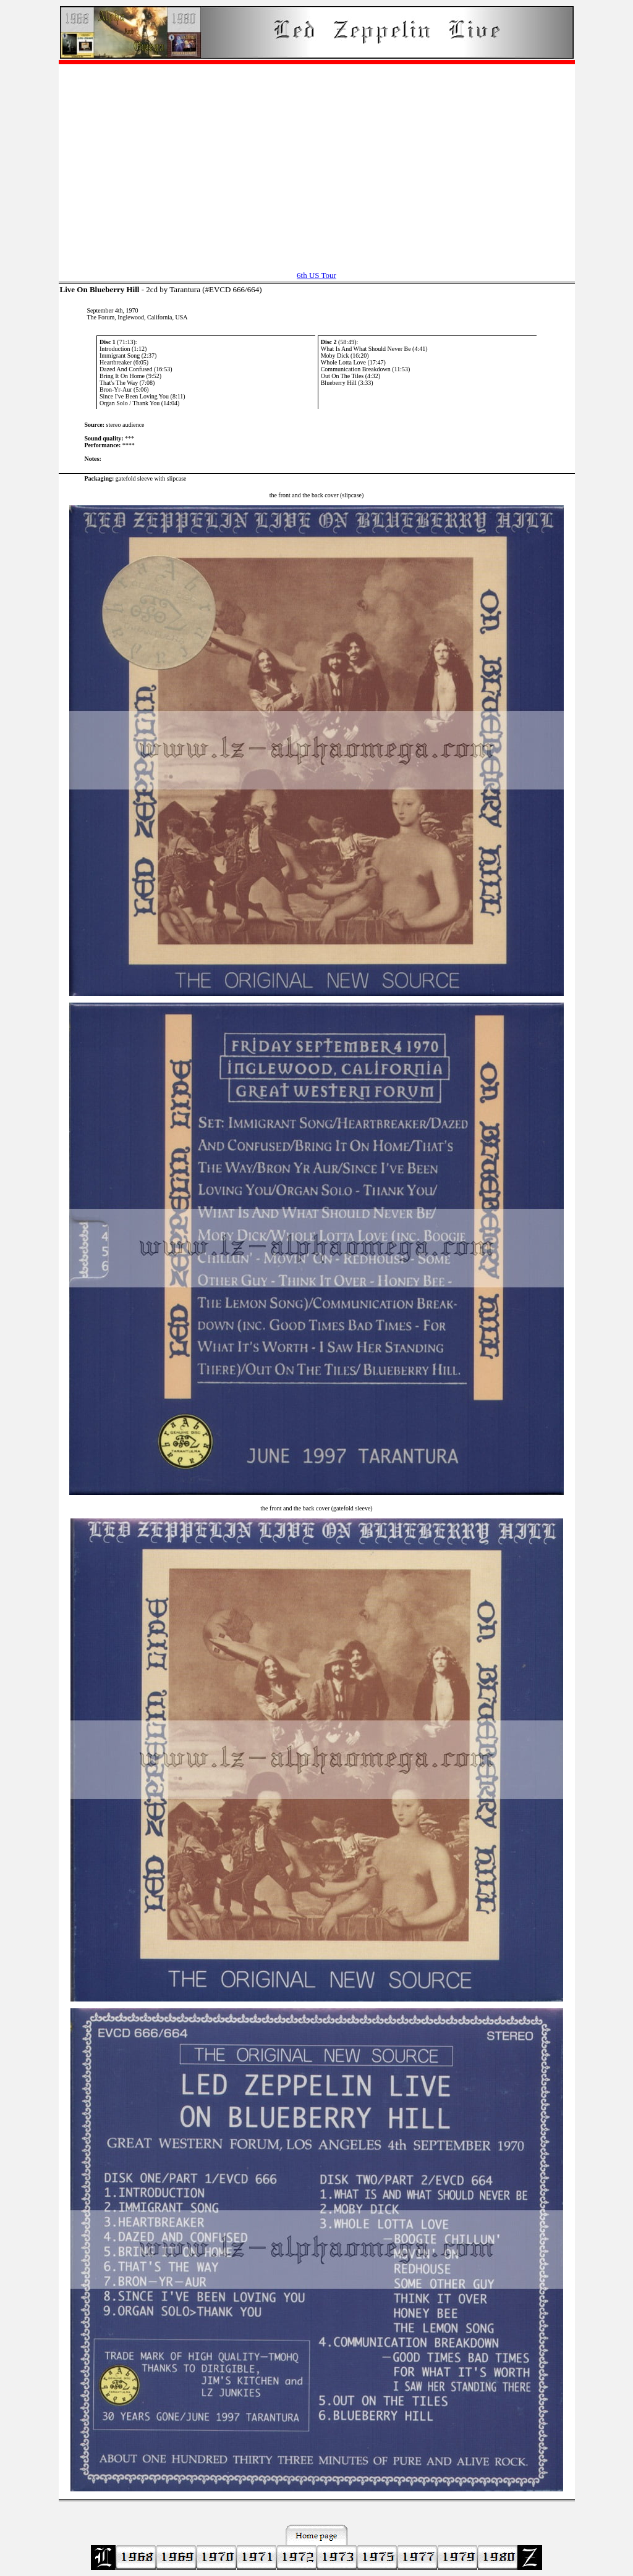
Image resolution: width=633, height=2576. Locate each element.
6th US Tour (316, 275)
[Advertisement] (317, 161)
